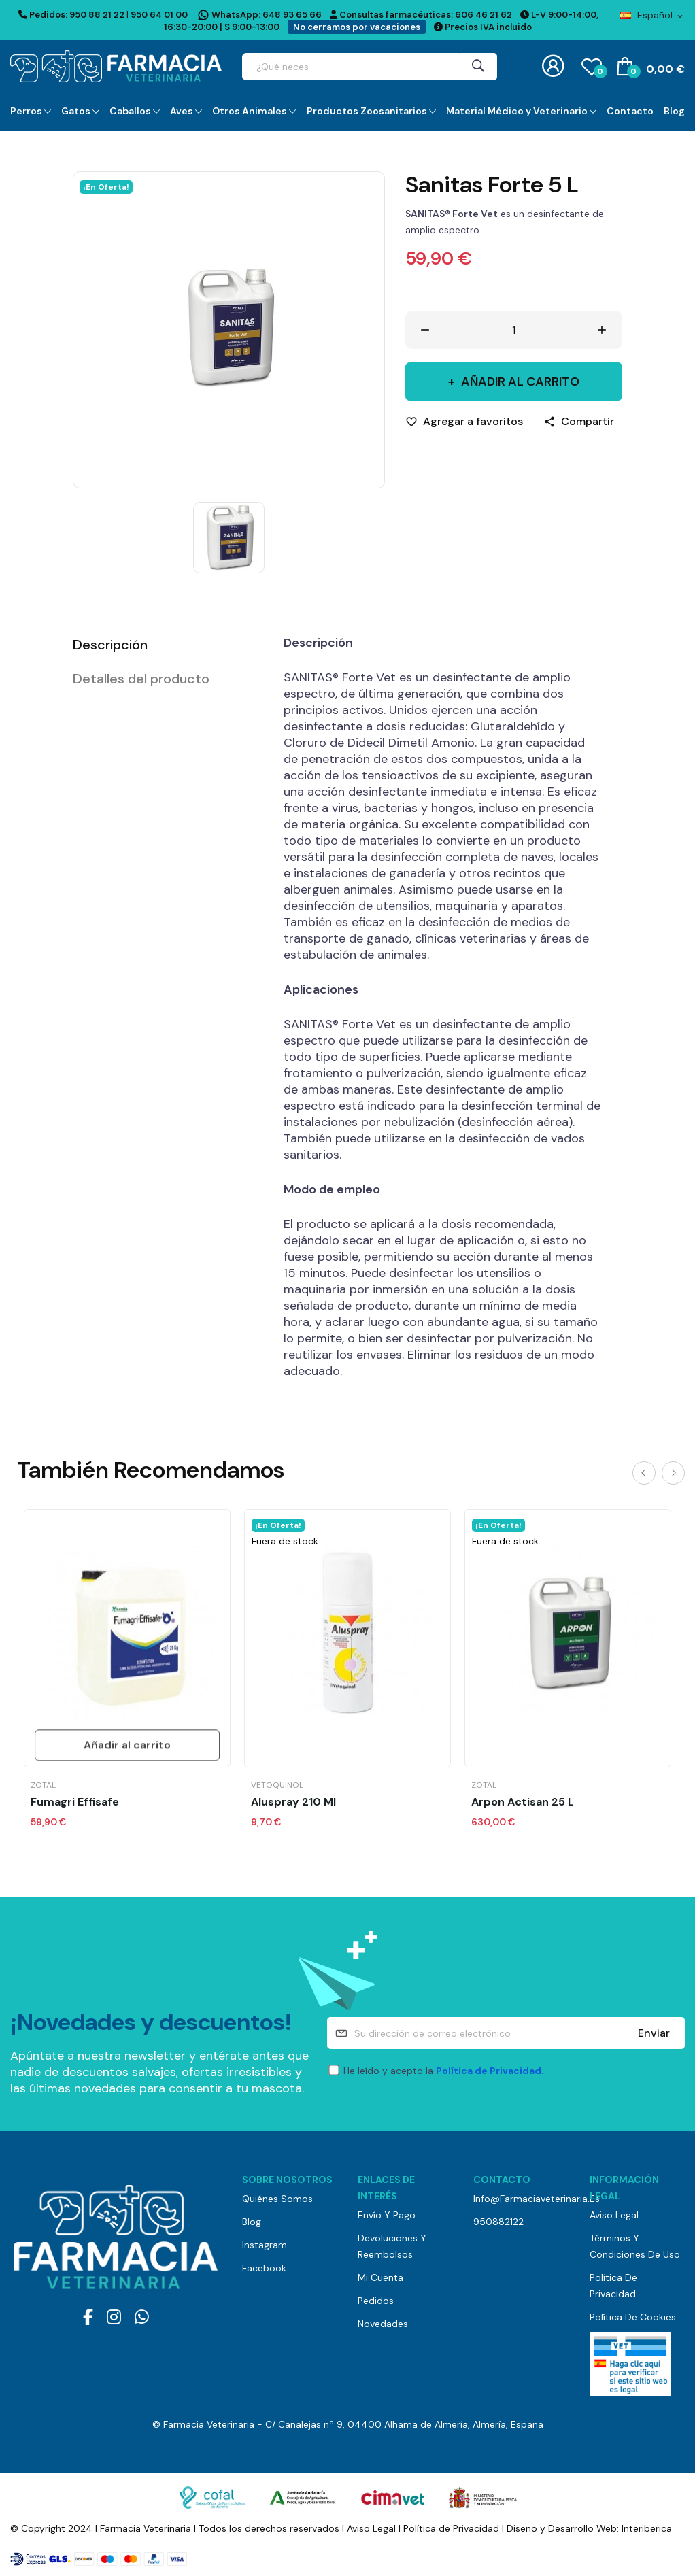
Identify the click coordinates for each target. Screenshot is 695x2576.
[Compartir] (578, 422)
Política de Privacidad (613, 2285)
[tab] (161, 644)
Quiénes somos (277, 2198)
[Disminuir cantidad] (425, 330)
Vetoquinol (277, 1785)
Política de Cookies (633, 2317)
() (591, 66)
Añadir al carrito (518, 381)
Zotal (43, 1785)
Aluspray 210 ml (293, 1802)
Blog (251, 2222)
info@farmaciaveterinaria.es (521, 2198)
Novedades (383, 2324)
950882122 (498, 2222)
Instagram (264, 2245)
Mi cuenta (380, 2277)
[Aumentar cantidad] (602, 330)
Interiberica (647, 2528)
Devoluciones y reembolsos (392, 2246)
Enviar (654, 2033)
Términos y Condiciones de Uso (635, 2246)
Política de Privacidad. (490, 2071)
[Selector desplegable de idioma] (652, 15)
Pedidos (376, 2300)
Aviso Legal (614, 2215)
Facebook (264, 2268)
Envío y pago (387, 2215)
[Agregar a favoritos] (464, 422)
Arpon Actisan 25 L (522, 1802)
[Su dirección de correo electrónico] (506, 2033)
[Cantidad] (513, 330)
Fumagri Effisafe (75, 1802)
